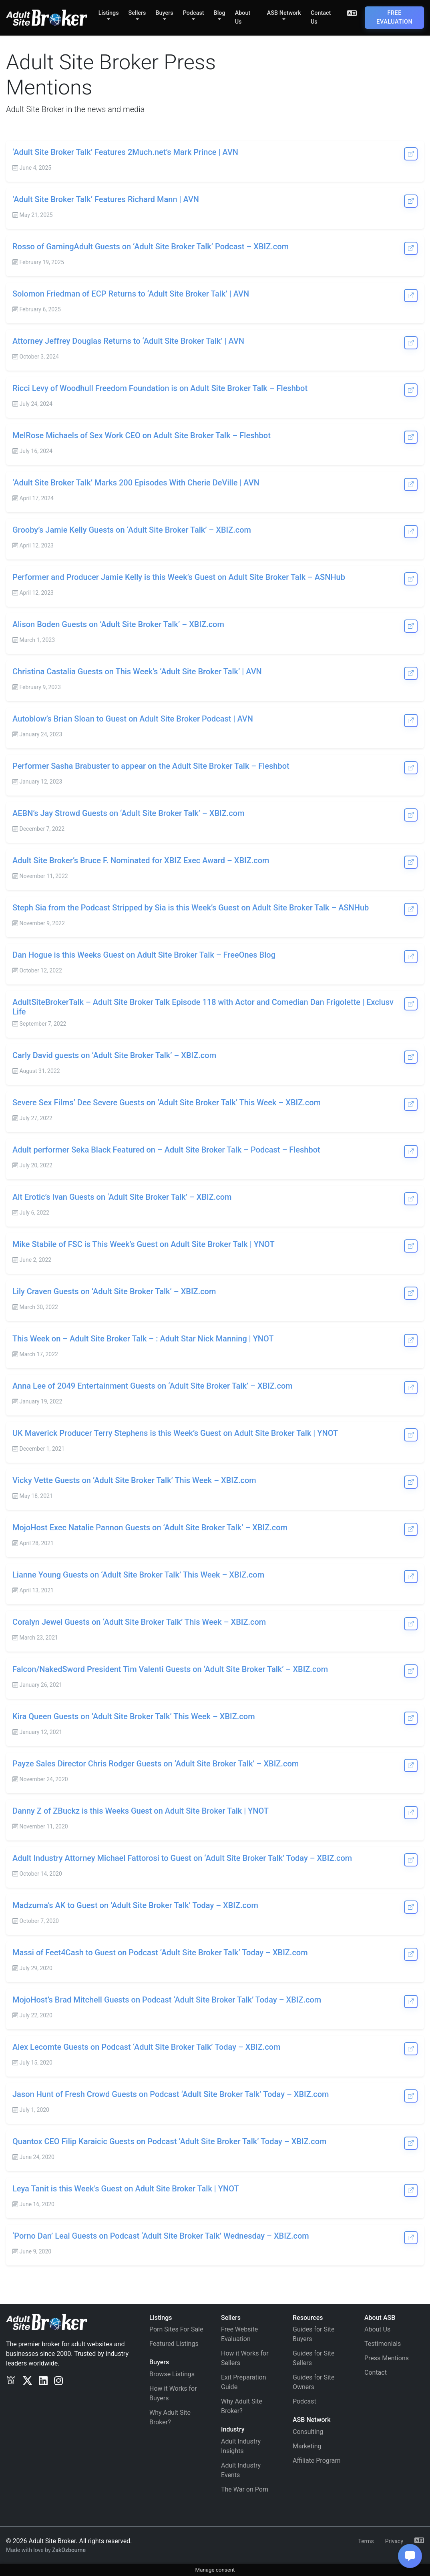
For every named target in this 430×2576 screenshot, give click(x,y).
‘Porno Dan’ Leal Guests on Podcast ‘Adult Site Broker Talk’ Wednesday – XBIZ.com (160, 2236)
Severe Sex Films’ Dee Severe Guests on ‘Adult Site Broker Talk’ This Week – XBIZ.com (166, 1102)
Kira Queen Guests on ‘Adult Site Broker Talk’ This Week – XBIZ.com (133, 1716)
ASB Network (284, 13)
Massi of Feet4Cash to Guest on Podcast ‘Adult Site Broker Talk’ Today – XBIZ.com (160, 1952)
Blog (219, 13)
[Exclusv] (11, 2381)
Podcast (193, 13)
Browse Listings (172, 2374)
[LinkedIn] (43, 2381)
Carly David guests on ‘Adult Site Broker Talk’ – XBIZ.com (114, 1055)
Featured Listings (174, 2343)
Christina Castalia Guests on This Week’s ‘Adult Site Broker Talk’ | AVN (137, 671)
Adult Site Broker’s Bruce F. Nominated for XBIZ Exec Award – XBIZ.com (140, 860)
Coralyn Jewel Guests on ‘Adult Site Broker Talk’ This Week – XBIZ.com (139, 1622)
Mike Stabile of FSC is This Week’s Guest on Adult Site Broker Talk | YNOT (143, 1244)
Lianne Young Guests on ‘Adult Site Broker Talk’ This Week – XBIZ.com (138, 1575)
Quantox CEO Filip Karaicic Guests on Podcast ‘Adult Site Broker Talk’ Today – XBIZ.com (169, 2141)
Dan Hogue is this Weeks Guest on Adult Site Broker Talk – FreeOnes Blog (143, 955)
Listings (108, 13)
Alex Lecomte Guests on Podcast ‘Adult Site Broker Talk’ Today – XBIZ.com (146, 2047)
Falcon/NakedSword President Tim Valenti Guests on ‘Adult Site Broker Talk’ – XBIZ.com (170, 1669)
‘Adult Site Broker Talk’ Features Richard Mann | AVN (105, 199)
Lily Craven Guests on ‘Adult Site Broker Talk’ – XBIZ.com (114, 1291)
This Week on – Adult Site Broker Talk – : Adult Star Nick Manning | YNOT (143, 1338)
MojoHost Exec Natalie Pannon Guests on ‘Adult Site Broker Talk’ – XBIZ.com (149, 1527)
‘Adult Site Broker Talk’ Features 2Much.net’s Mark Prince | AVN (125, 152)
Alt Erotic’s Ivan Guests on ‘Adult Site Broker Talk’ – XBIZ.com (122, 1197)
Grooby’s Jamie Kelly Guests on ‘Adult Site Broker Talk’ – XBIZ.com (131, 530)
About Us (243, 17)
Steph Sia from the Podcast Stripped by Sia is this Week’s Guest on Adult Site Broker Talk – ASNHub (190, 907)
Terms (366, 2541)
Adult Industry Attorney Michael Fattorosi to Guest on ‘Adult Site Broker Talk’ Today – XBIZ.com (182, 1858)
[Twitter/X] (27, 2381)
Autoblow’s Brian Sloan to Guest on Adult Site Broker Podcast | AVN (132, 719)
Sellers (137, 13)
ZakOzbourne (69, 2550)
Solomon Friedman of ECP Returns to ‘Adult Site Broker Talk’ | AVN (130, 294)
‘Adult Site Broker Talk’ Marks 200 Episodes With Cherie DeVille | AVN (135, 482)
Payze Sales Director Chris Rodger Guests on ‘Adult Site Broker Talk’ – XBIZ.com (155, 1763)
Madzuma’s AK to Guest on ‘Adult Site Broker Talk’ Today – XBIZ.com (135, 1905)
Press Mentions (386, 2358)
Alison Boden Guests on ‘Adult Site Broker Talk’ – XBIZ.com (118, 624)
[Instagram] (58, 2381)
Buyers (164, 13)
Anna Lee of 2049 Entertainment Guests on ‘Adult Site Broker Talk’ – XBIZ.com (152, 1386)
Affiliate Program (317, 2460)
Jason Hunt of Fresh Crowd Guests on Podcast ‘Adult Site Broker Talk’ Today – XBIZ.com (170, 2094)
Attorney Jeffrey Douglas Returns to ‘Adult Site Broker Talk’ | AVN (128, 341)
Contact (375, 2372)
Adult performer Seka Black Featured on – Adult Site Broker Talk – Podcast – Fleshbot (166, 1150)
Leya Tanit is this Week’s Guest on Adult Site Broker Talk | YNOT (125, 2188)
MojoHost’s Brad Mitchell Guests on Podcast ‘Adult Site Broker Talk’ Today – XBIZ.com (166, 2000)
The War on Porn (244, 2489)
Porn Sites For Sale (176, 2329)
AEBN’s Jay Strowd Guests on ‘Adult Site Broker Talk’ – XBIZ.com (128, 813)
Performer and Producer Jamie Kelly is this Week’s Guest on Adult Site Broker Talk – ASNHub (178, 577)
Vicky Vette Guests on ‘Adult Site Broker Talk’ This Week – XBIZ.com (134, 1480)
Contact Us (321, 17)
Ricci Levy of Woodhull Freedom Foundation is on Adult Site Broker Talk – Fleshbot (159, 388)
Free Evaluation (394, 17)
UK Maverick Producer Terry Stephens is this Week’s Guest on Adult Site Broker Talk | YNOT (175, 1433)
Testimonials (382, 2343)
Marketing (307, 2446)
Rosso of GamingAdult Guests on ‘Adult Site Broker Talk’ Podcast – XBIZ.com (150, 246)
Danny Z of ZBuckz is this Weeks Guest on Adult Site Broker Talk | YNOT (140, 1811)
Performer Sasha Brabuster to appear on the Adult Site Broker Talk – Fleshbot (150, 766)
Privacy (394, 2541)
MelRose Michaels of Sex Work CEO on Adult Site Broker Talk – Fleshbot (141, 435)
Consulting (308, 2432)
